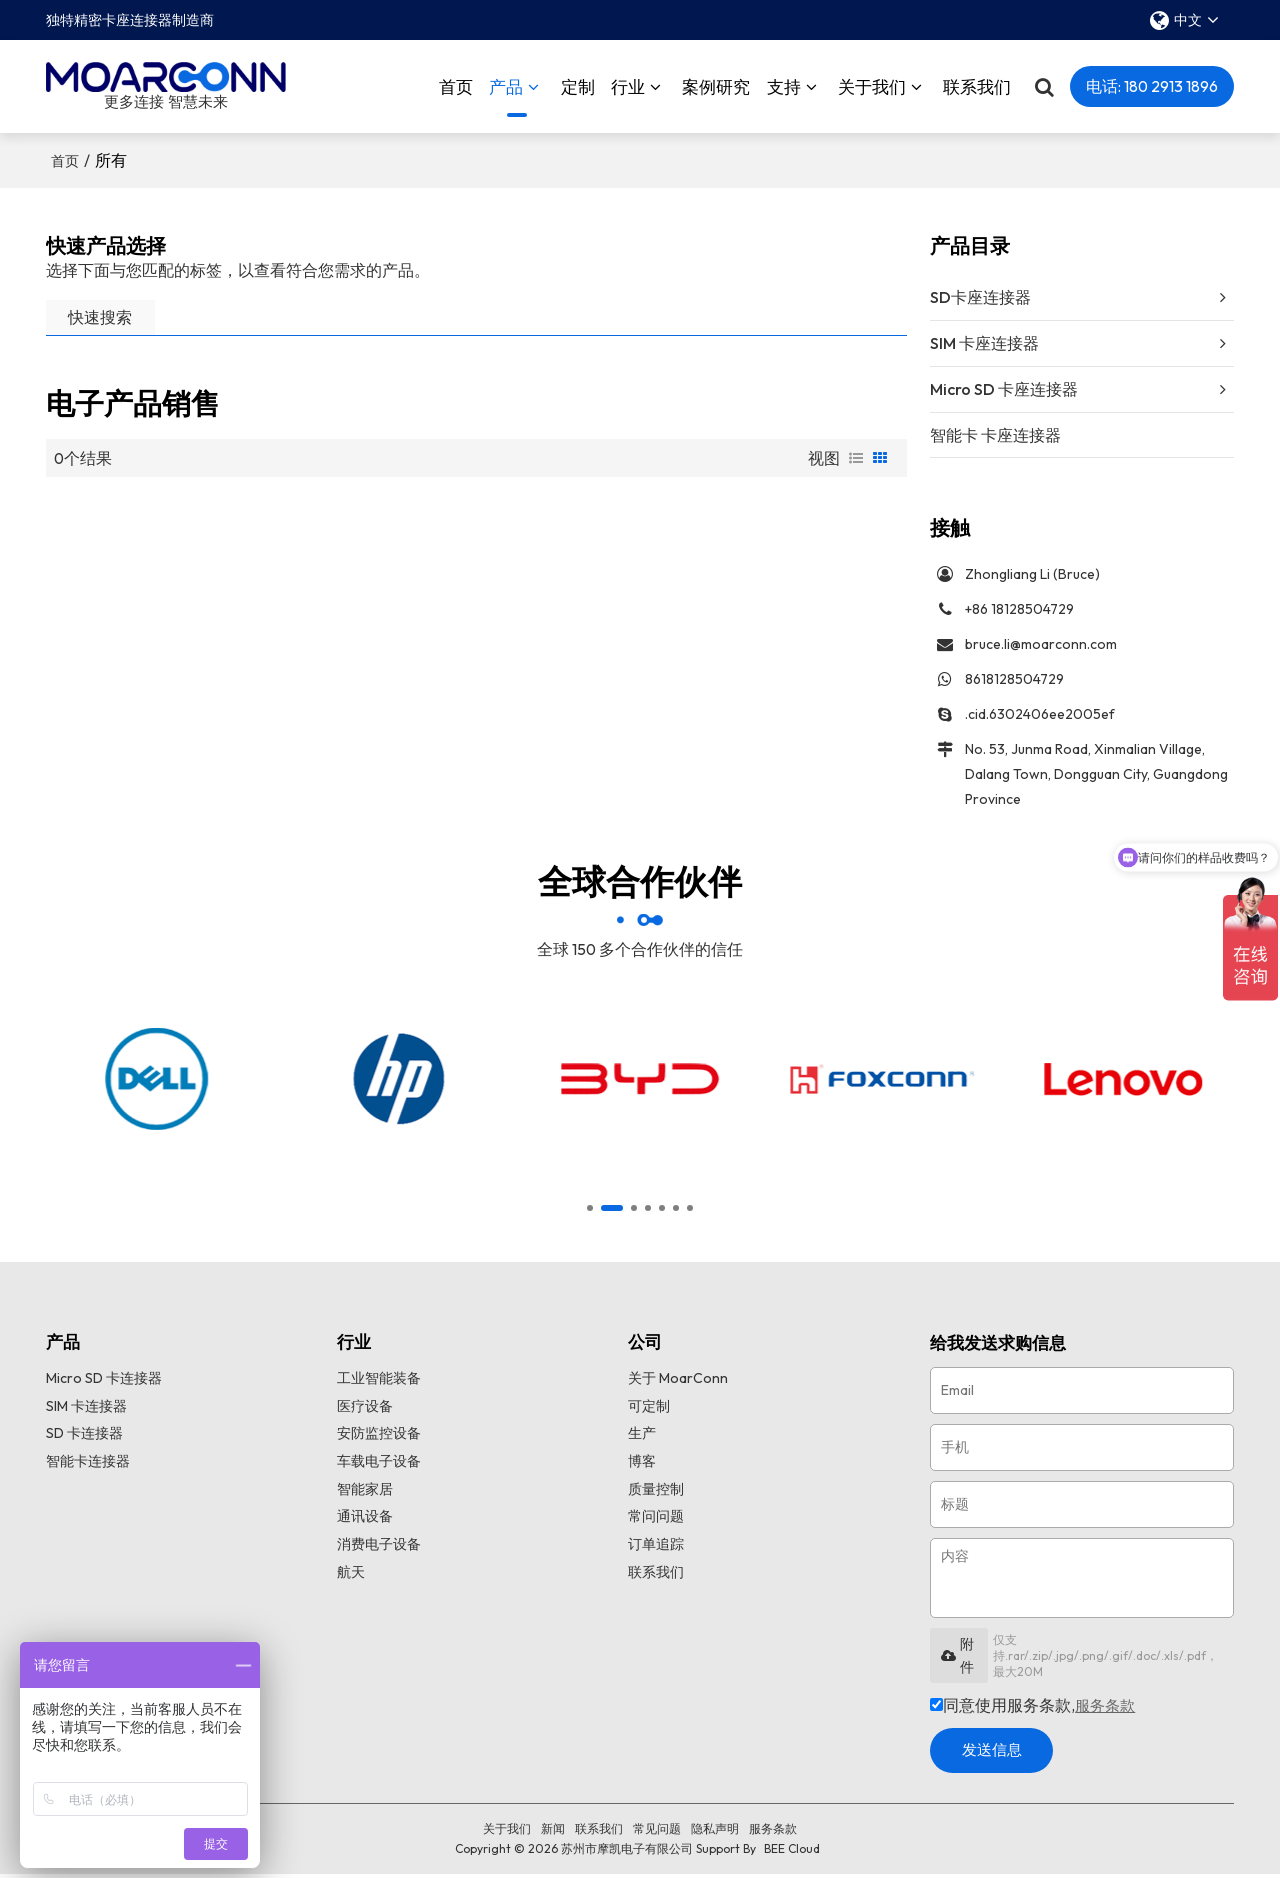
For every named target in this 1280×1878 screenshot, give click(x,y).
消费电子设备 (379, 1551)
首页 (456, 84)
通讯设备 (365, 1522)
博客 (642, 1466)
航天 (351, 1579)
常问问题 (656, 1522)
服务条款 (1107, 1709)
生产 (642, 1438)
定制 (578, 84)
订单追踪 (656, 1551)
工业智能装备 (379, 1382)
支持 (784, 84)
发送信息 (998, 1754)
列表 (856, 455)
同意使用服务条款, (1034, 1709)
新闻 (553, 1832)
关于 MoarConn (678, 1382)
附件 (957, 1657)
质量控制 (656, 1494)
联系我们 (977, 84)
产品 (508, 94)
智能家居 (365, 1494)
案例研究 (716, 84)
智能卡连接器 (88, 1466)
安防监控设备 (379, 1438)
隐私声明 (715, 1832)
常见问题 (657, 1832)
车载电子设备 (379, 1466)
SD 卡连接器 (84, 1438)
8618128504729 (1014, 679)
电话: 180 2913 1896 (1152, 84)
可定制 (649, 1410)
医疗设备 (365, 1410)
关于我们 (872, 84)
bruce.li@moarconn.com (1041, 644)
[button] (590, 1211)
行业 (628, 84)
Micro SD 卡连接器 (104, 1382)
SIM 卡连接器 (86, 1410)
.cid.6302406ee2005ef (1040, 714)
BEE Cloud (792, 1852)
